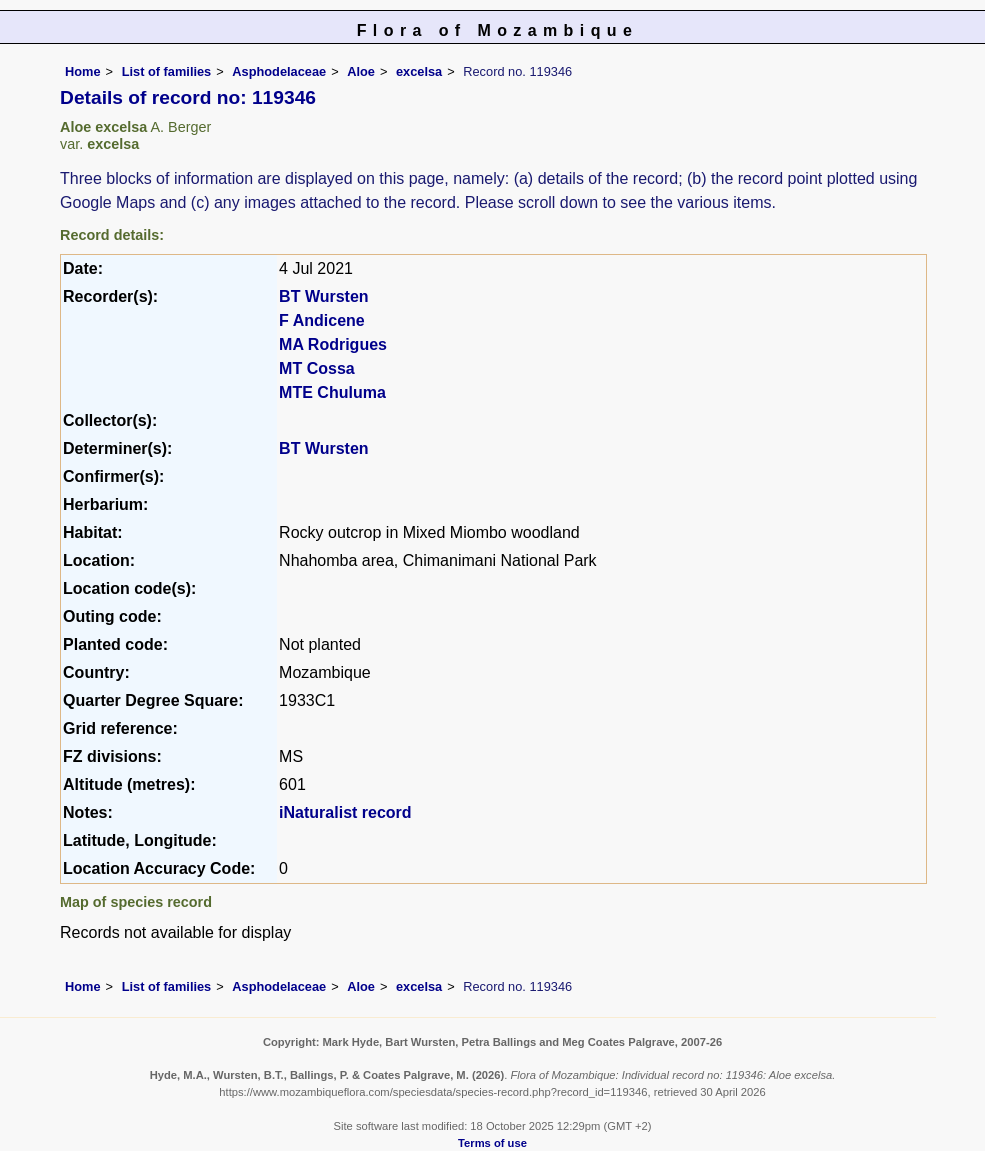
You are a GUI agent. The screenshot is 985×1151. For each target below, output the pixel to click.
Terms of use (492, 1143)
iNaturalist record (345, 812)
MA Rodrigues (333, 344)
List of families (167, 71)
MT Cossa (317, 368)
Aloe (361, 71)
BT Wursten (323, 296)
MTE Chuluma (332, 392)
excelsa (419, 71)
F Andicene (322, 320)
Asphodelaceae (279, 71)
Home (83, 71)
